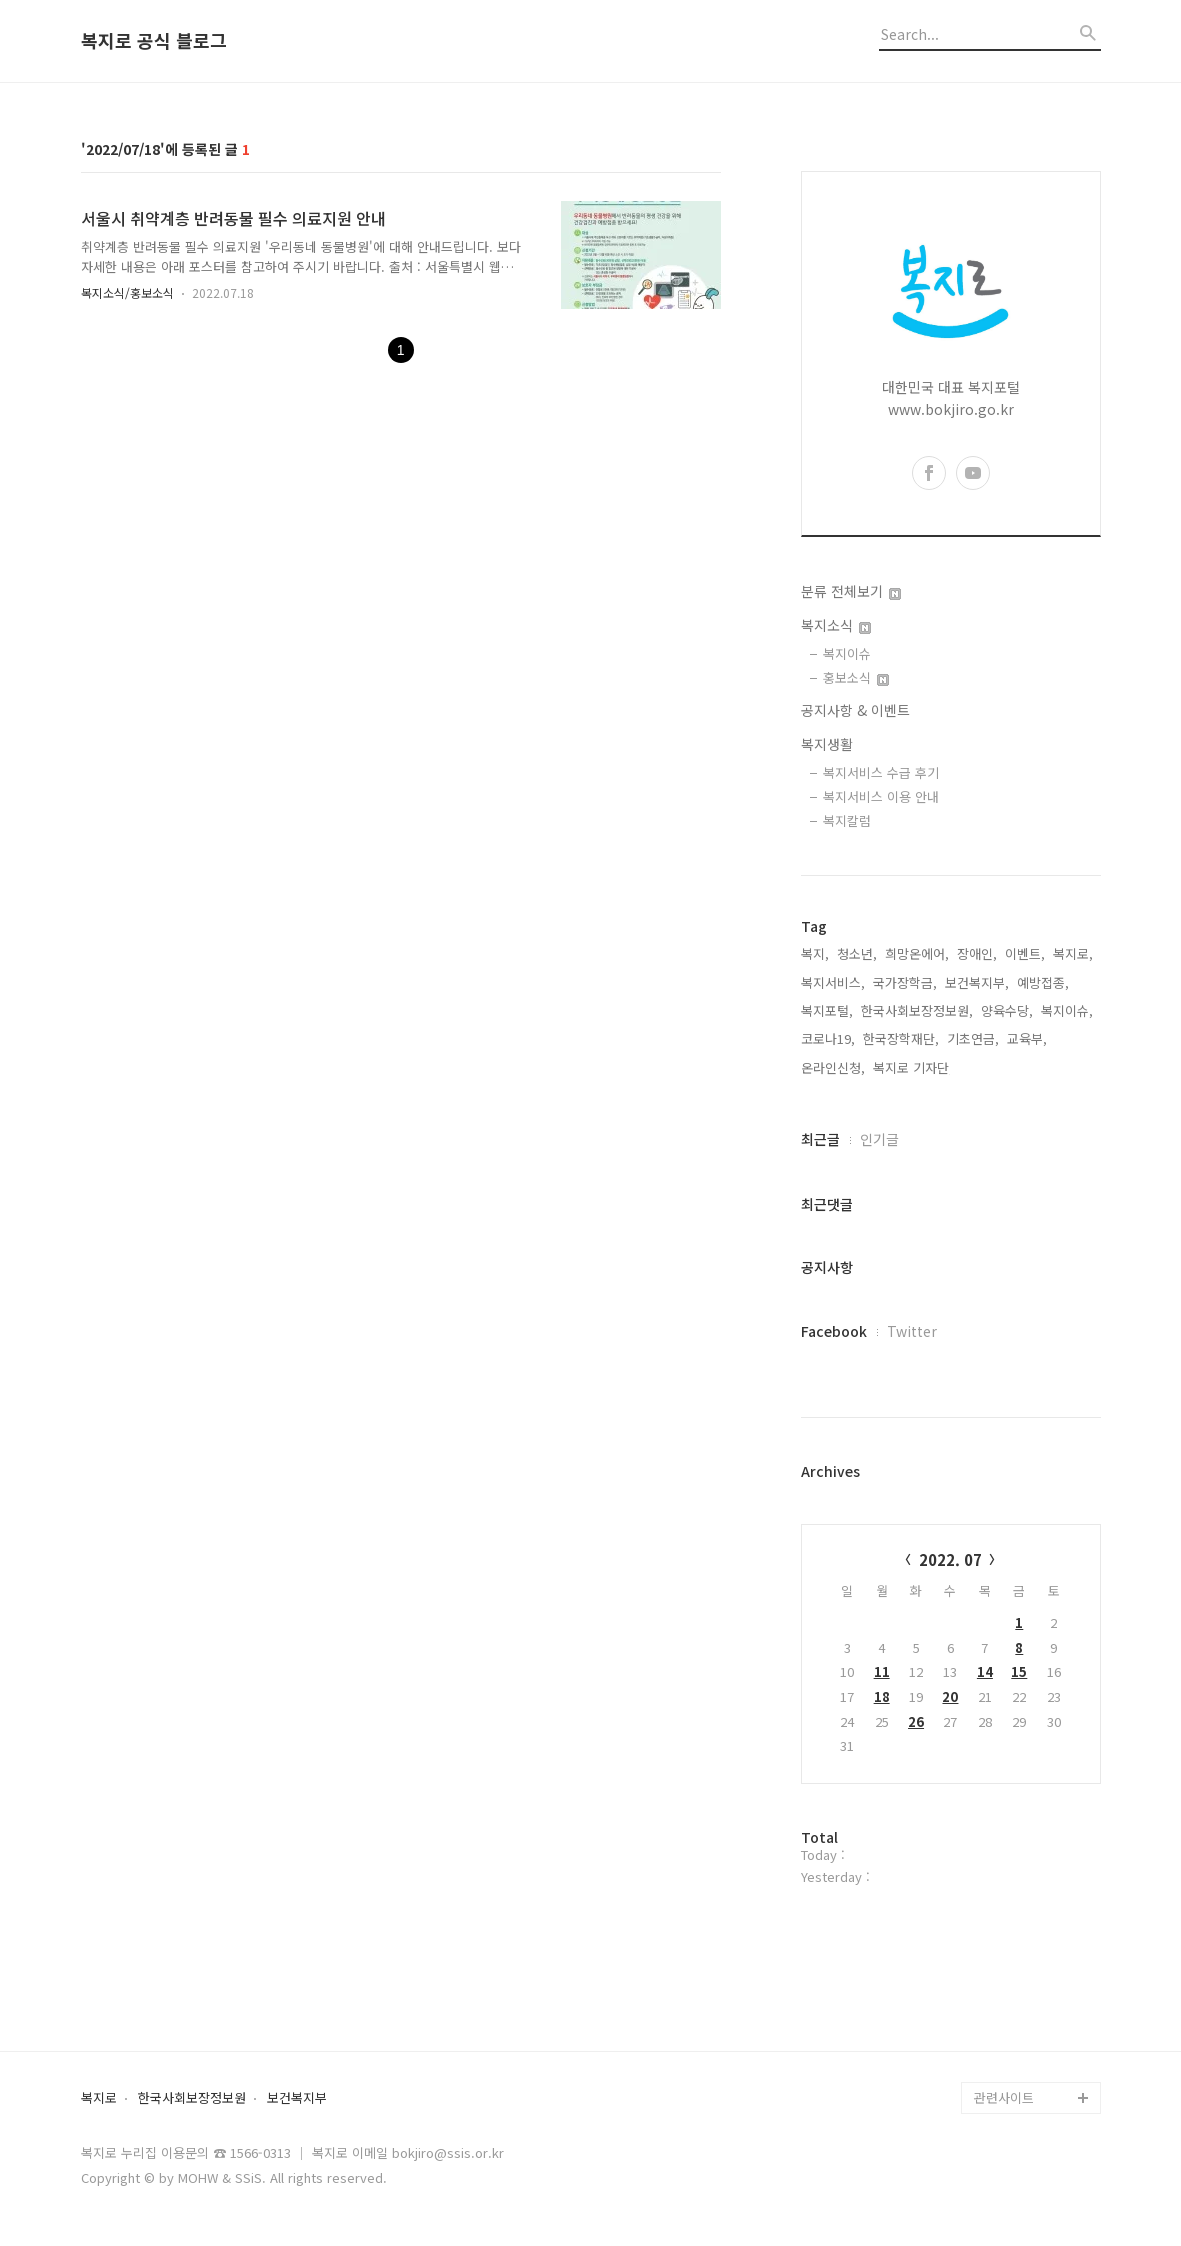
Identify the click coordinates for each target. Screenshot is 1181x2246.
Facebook (834, 1331)
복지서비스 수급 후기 (881, 772)
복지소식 (836, 625)
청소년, (857, 953)
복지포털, (827, 1010)
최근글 (820, 1139)
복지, (815, 953)
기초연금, (973, 1038)
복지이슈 (847, 653)
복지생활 (827, 744)
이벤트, (1025, 953)
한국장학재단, (901, 1038)
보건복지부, (977, 982)
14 (985, 1671)
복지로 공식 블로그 (154, 41)
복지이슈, (1067, 1010)
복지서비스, (833, 982)
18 (882, 1696)
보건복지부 (297, 2098)
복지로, (1073, 953)
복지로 (99, 2098)
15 (1019, 1671)
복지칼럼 (847, 820)
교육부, (1027, 1038)
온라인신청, (833, 1067)
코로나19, (828, 1038)
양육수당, (1007, 1010)
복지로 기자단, (913, 1067)
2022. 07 (950, 1559)
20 (950, 1696)
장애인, (977, 953)
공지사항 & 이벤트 (855, 710)
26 (916, 1721)
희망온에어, (917, 953)
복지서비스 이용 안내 (881, 796)
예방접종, (1043, 982)
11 (882, 1671)
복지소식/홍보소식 (127, 292)
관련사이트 (1004, 2097)
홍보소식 (856, 677)
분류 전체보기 (851, 591)
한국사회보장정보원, (917, 1010)
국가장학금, (905, 982)
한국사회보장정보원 (192, 2098)
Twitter (912, 1331)
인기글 (879, 1139)
